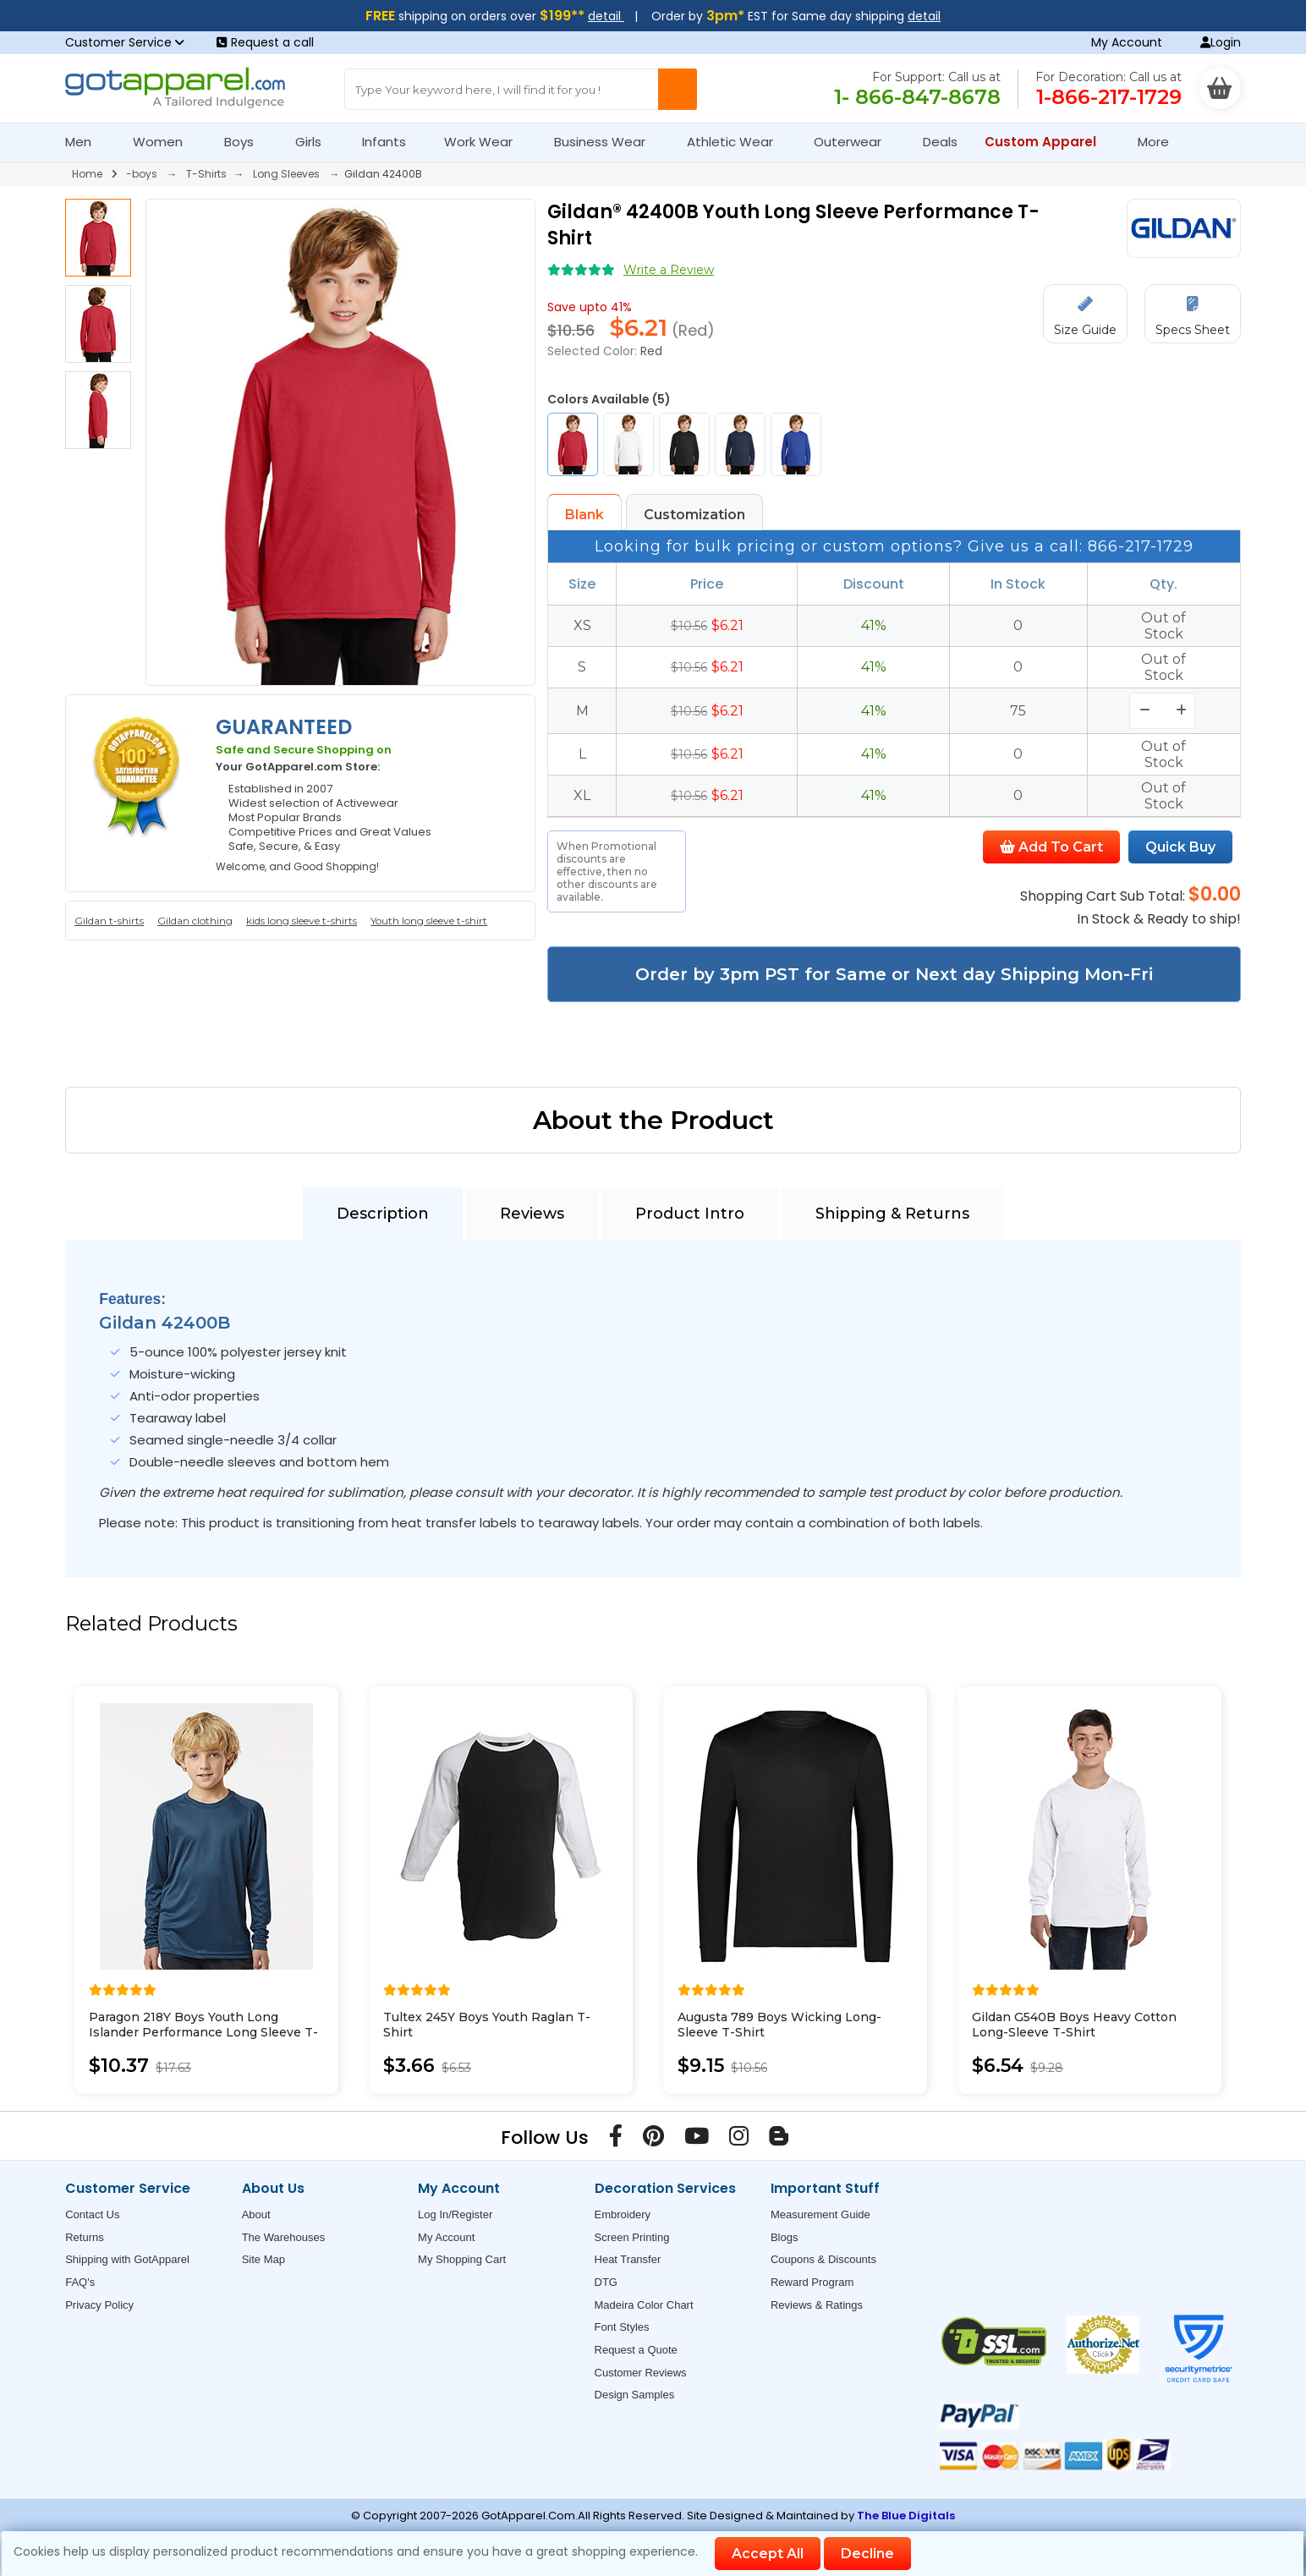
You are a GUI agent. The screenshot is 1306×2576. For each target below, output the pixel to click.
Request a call (265, 42)
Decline (867, 2554)
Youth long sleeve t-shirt (428, 920)
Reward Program (812, 2282)
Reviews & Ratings (817, 2305)
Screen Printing (632, 2237)
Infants (389, 142)
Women (165, 142)
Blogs (784, 2237)
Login (1220, 42)
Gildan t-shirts (109, 920)
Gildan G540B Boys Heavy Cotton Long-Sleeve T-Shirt (1074, 2024)
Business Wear (607, 142)
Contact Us (92, 2214)
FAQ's (80, 2282)
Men (85, 142)
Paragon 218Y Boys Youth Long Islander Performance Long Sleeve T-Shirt (203, 2032)
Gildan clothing (195, 920)
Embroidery (622, 2214)
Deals (940, 142)
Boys (246, 142)
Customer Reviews (641, 2372)
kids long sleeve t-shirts (301, 920)
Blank (584, 515)
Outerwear (855, 142)
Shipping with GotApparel (127, 2259)
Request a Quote (636, 2349)
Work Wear (485, 142)
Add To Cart (1051, 847)
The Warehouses (284, 2237)
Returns (84, 2237)
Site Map (263, 2259)
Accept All (768, 2554)
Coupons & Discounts (823, 2259)
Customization (694, 515)
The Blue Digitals (906, 2515)
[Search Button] (677, 89)
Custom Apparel (1048, 142)
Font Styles (622, 2327)
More (1160, 142)
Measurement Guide (820, 2214)
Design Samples (635, 2394)
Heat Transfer (628, 2259)
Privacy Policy (99, 2305)
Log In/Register (455, 2214)
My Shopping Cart (462, 2259)
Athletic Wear (737, 142)
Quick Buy (1180, 847)
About (256, 2214)
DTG (606, 2282)
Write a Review (668, 269)
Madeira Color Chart (644, 2305)
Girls (315, 142)
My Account (1126, 42)
